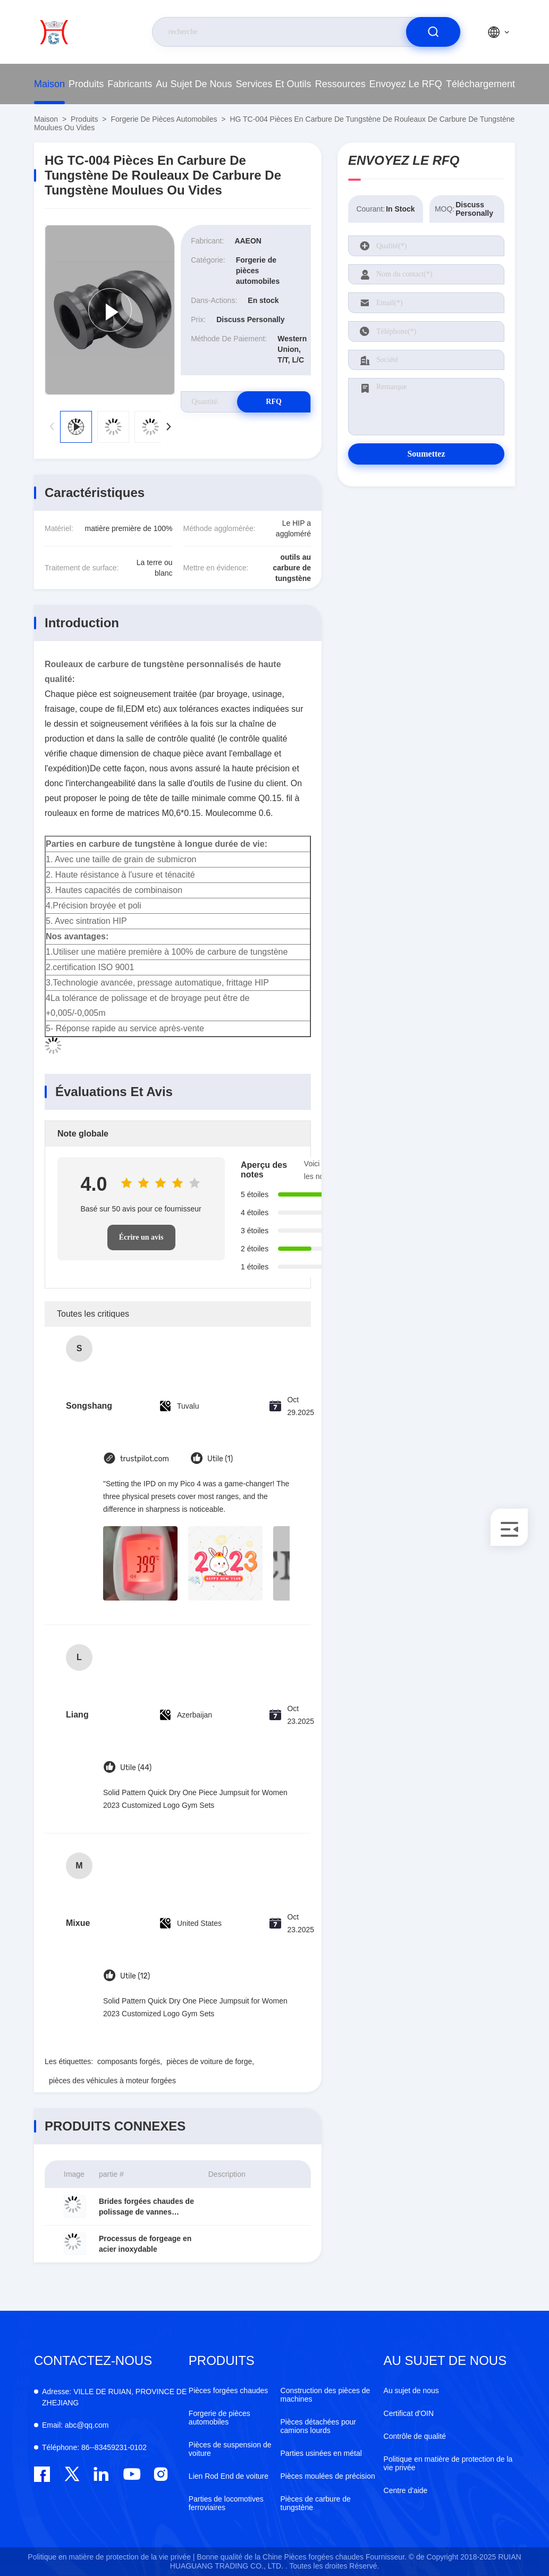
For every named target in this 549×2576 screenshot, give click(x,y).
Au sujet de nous (194, 84)
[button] (168, 427)
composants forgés (128, 2061)
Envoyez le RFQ (405, 84)
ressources (340, 84)
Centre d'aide (406, 2490)
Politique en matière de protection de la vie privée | (111, 2557)
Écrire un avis (141, 1237)
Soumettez (426, 453)
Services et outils (273, 84)
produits (86, 84)
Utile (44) (135, 1767)
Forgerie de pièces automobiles (164, 119)
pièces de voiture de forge (209, 2061)
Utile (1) (220, 1458)
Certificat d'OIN (409, 2413)
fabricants (129, 84)
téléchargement (480, 84)
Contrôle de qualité (415, 2436)
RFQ (273, 402)
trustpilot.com (144, 1458)
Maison (49, 84)
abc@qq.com (75, 2425)
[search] (433, 32)
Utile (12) (135, 1976)
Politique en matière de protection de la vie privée (448, 2463)
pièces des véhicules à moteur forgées (112, 2080)
